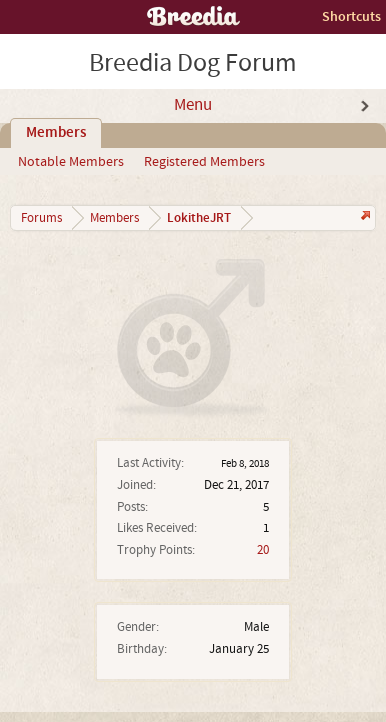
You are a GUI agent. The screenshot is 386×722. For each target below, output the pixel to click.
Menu (193, 105)
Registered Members (204, 162)
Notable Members (71, 162)
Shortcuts (351, 16)
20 (263, 550)
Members (56, 133)
